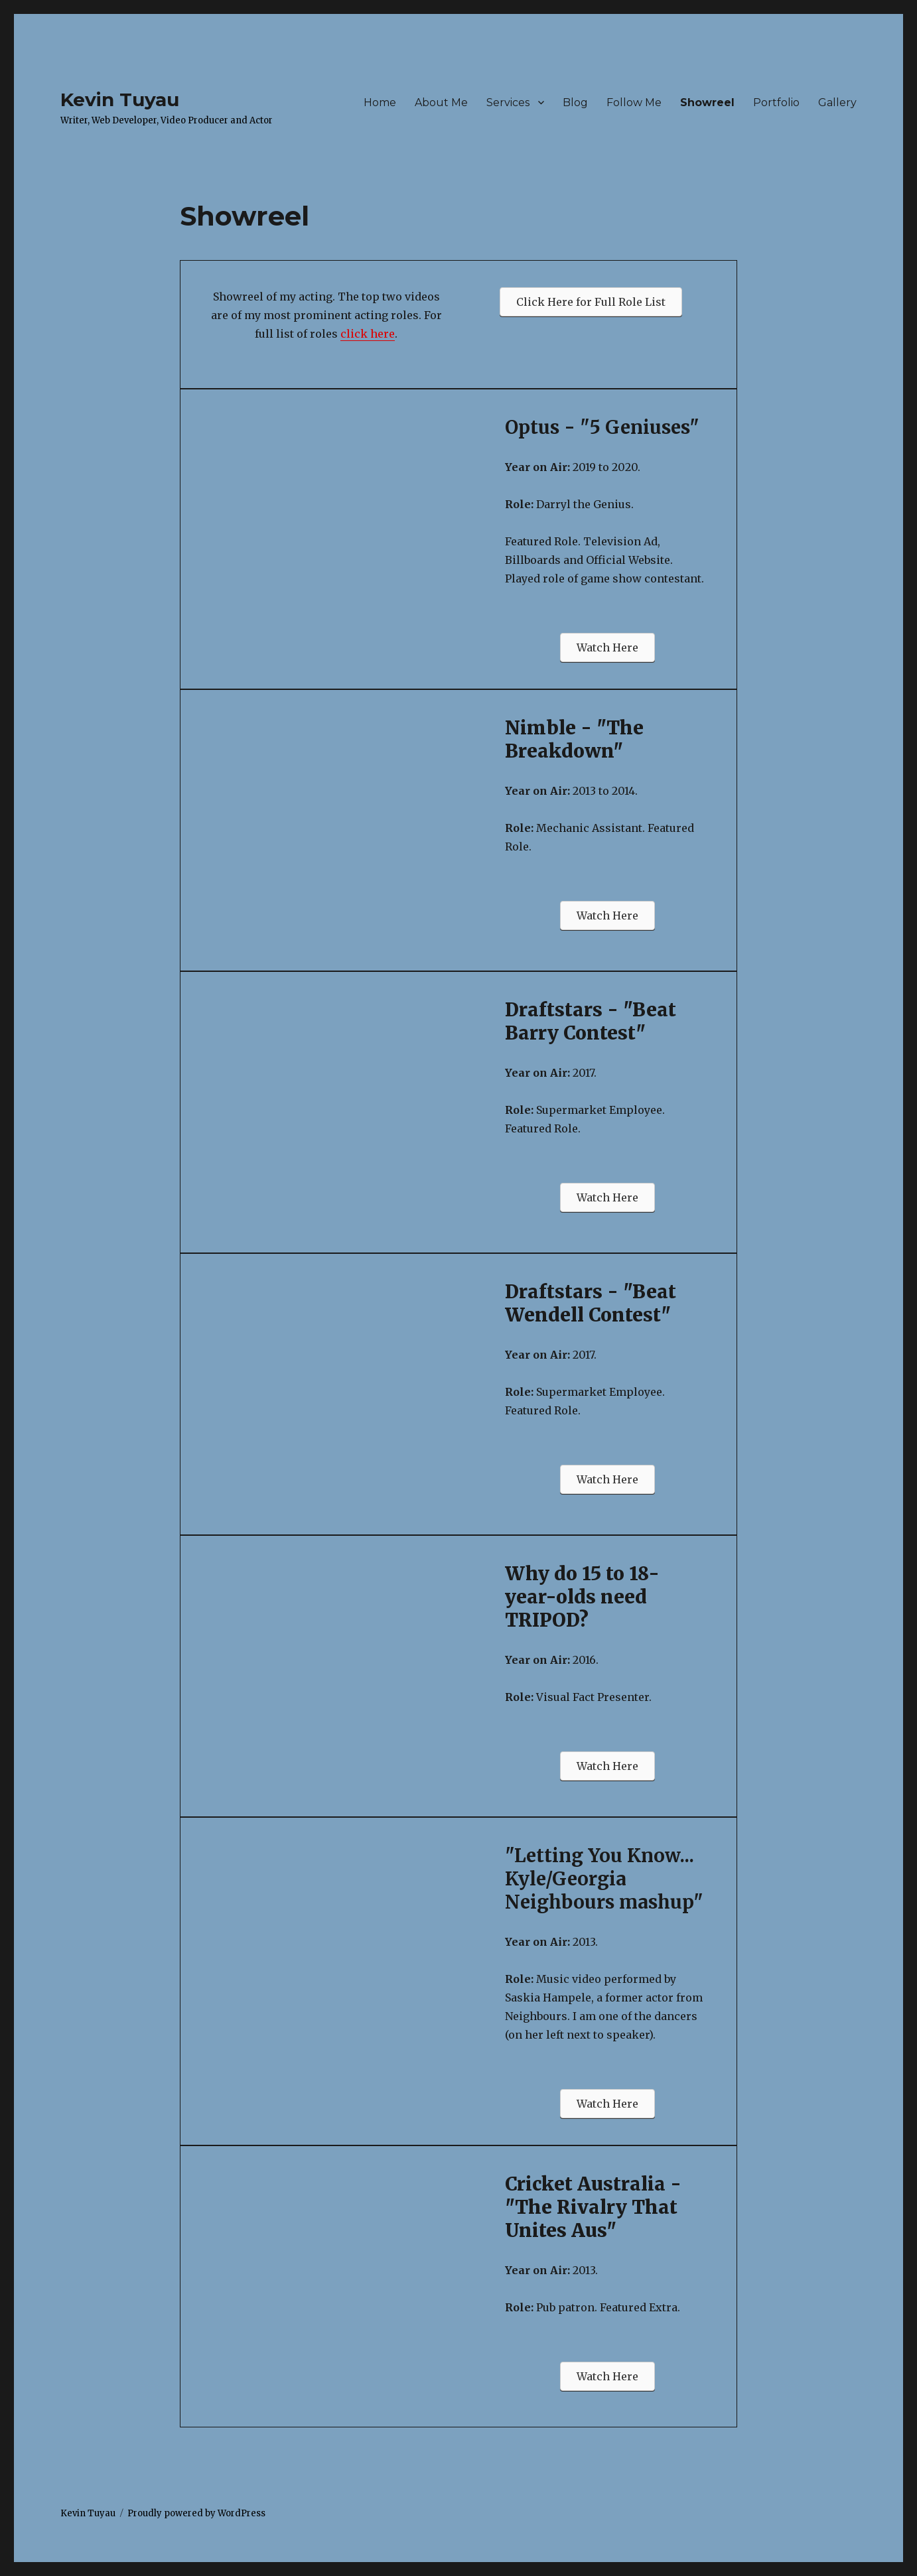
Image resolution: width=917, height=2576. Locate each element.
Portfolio (776, 102)
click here (367, 333)
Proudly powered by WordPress (196, 2513)
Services (507, 102)
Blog (575, 102)
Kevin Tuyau (119, 99)
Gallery (837, 102)
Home (380, 102)
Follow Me (634, 102)
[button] (591, 301)
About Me (441, 102)
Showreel (707, 102)
